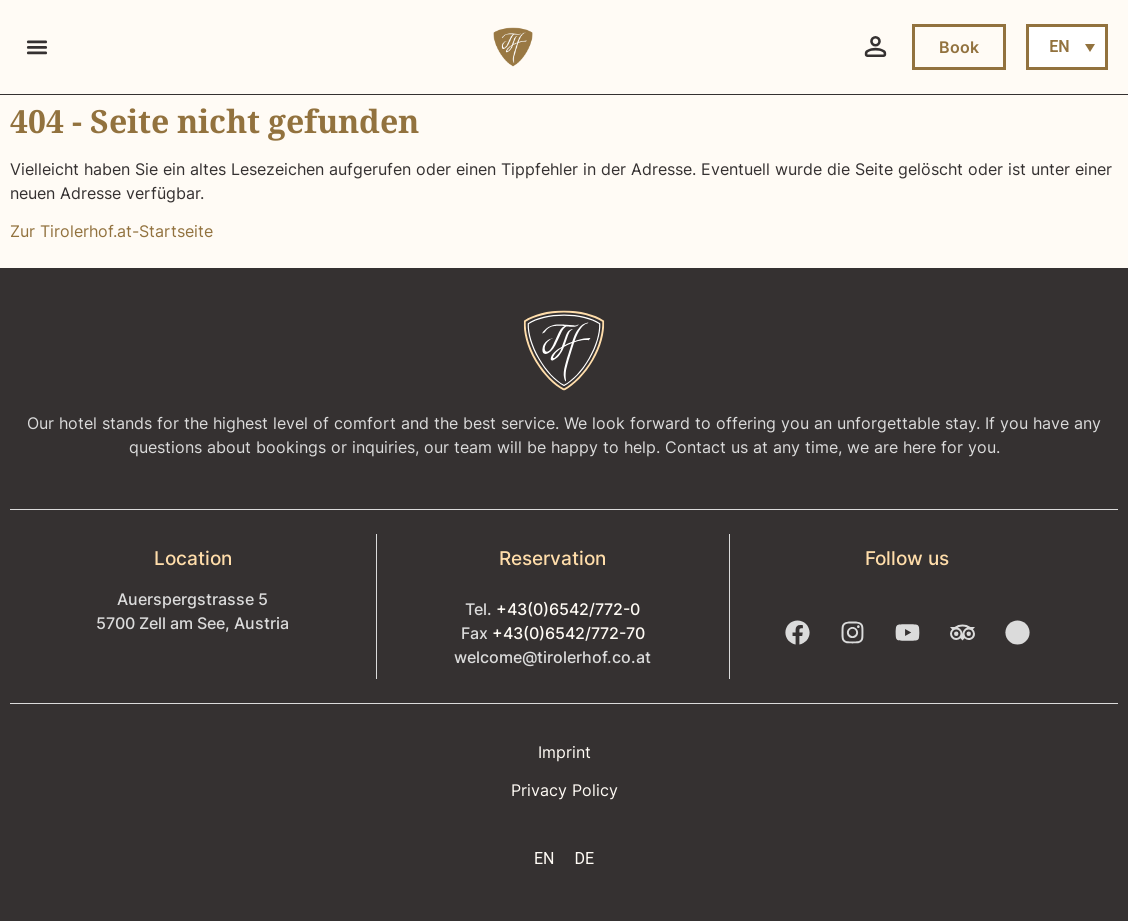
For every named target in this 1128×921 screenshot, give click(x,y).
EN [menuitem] (1059, 46)
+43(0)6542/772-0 (568, 609)
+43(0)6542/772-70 (568, 633)
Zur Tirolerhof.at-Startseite (111, 231)
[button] (36, 47)
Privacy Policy (564, 790)
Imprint (564, 752)
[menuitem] (1067, 47)
